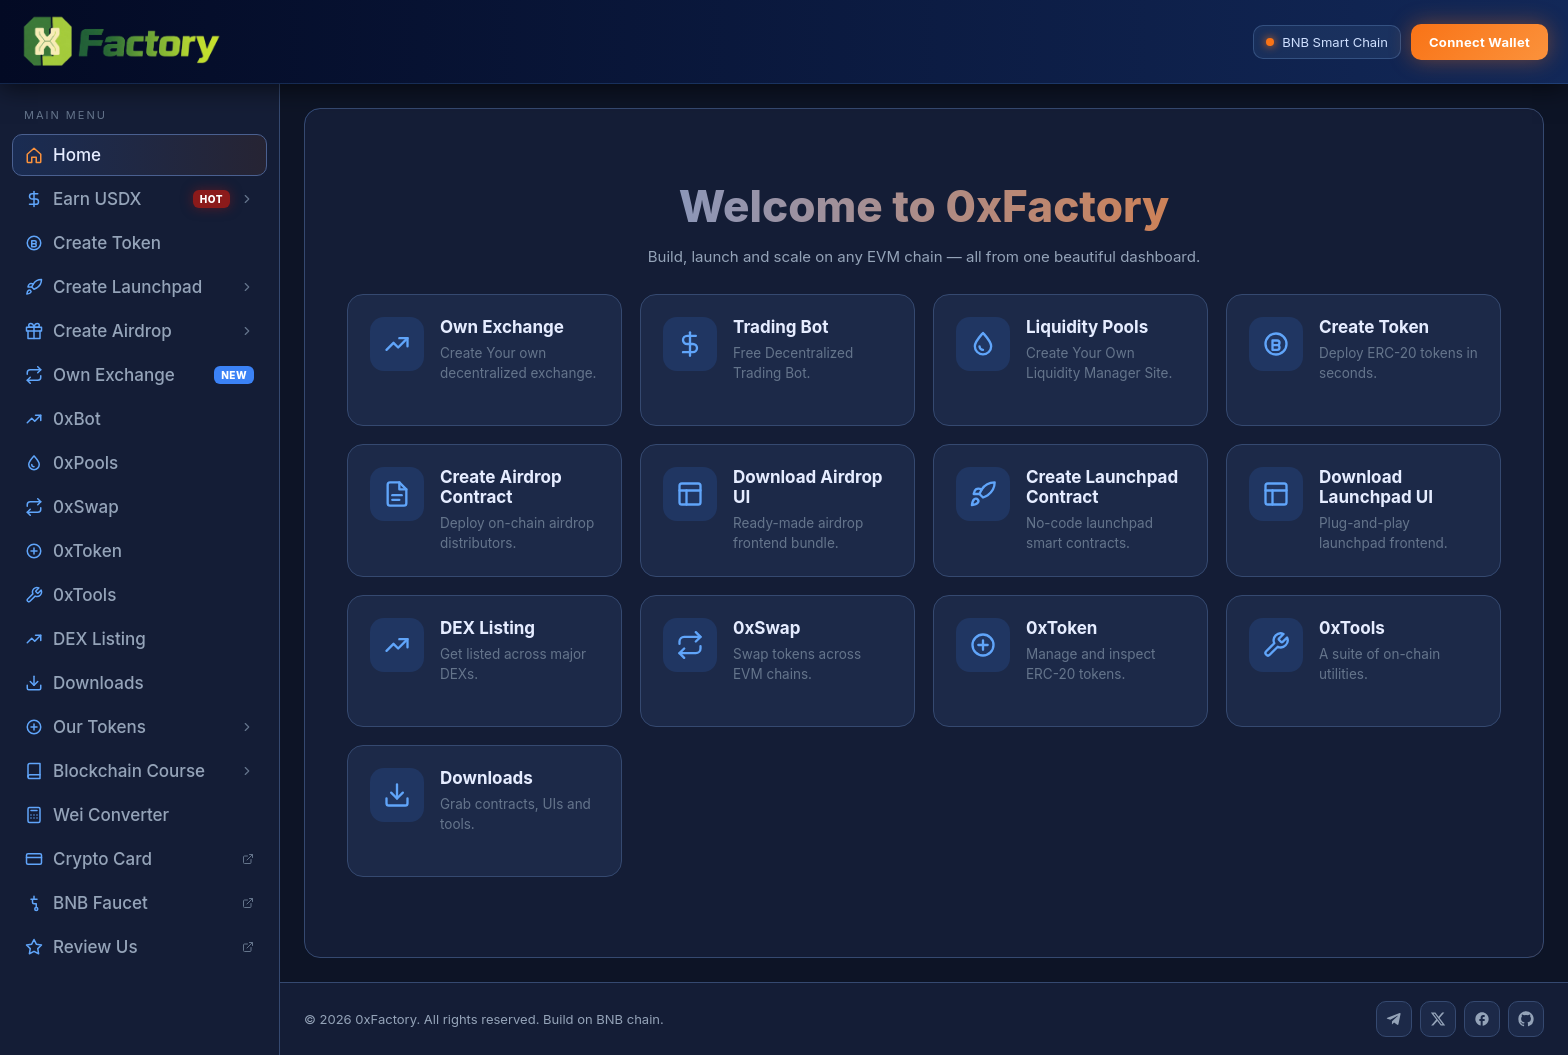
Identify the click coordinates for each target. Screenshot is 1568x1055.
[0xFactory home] (121, 42)
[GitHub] (1526, 1019)
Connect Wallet (1479, 42)
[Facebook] (1482, 1019)
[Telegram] (1394, 1019)
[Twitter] (1438, 1019)
